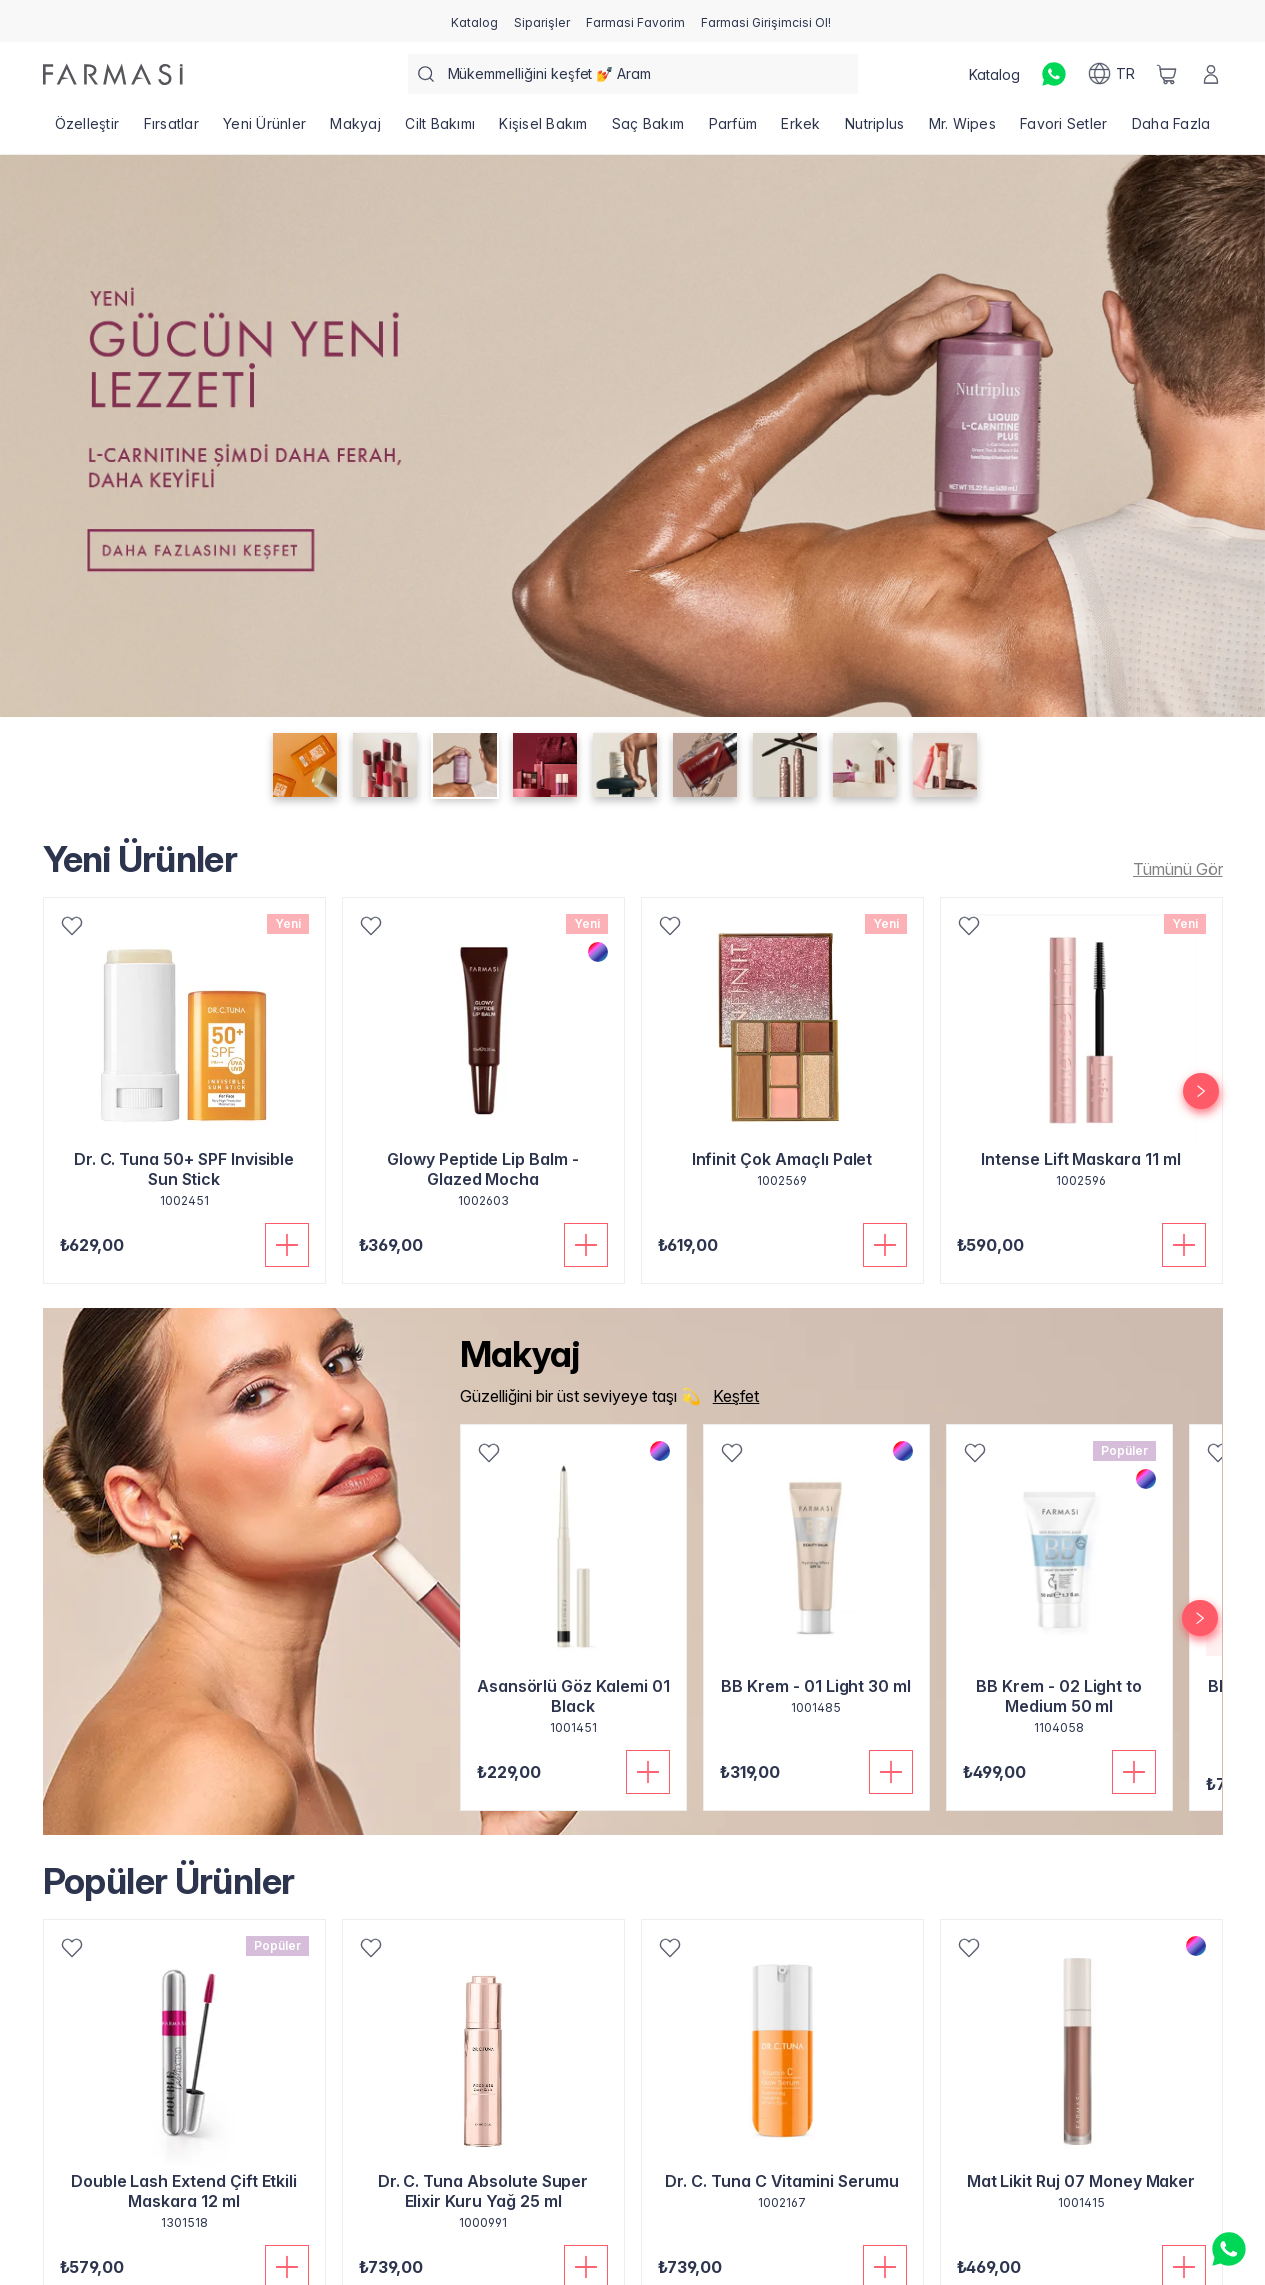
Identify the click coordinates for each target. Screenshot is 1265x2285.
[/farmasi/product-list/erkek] (801, 130)
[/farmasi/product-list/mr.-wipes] (962, 130)
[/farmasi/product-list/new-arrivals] (1172, 869)
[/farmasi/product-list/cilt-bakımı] (440, 130)
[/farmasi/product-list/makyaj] (355, 130)
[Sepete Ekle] (287, 1245)
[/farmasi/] (113, 74)
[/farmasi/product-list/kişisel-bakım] (543, 130)
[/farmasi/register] (542, 21)
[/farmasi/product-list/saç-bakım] (648, 130)
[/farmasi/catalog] (474, 21)
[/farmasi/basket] (1167, 74)
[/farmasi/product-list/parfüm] (732, 130)
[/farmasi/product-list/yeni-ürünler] (264, 130)
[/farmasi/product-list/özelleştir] (87, 130)
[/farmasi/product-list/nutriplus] (875, 130)
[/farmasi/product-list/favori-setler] (1064, 130)
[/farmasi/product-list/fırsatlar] (171, 130)
